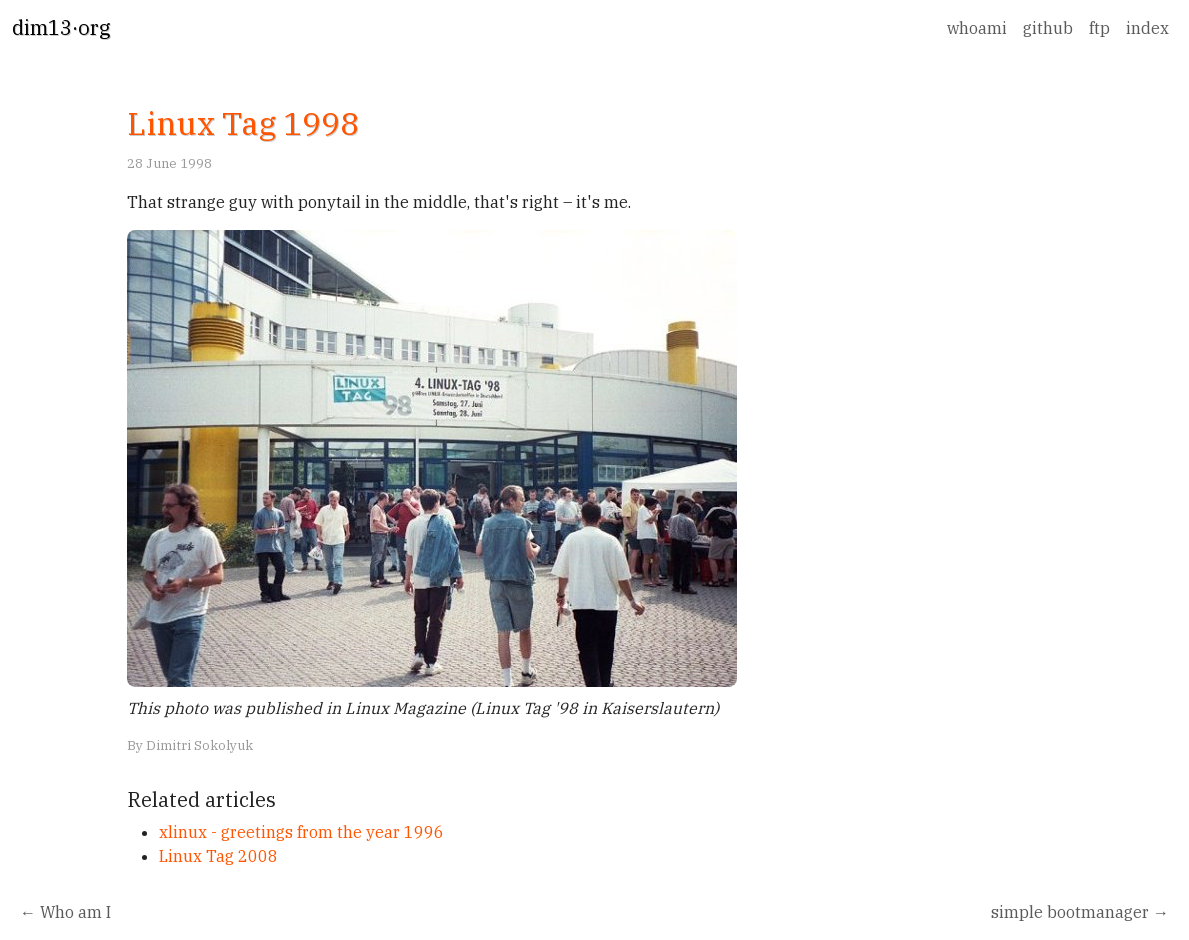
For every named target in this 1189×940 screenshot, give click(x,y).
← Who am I (65, 912)
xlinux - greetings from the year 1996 (301, 832)
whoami (977, 28)
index (1147, 28)
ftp (1099, 28)
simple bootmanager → (1080, 912)
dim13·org (61, 27)
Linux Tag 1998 (243, 123)
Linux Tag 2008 (218, 856)
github (1048, 28)
